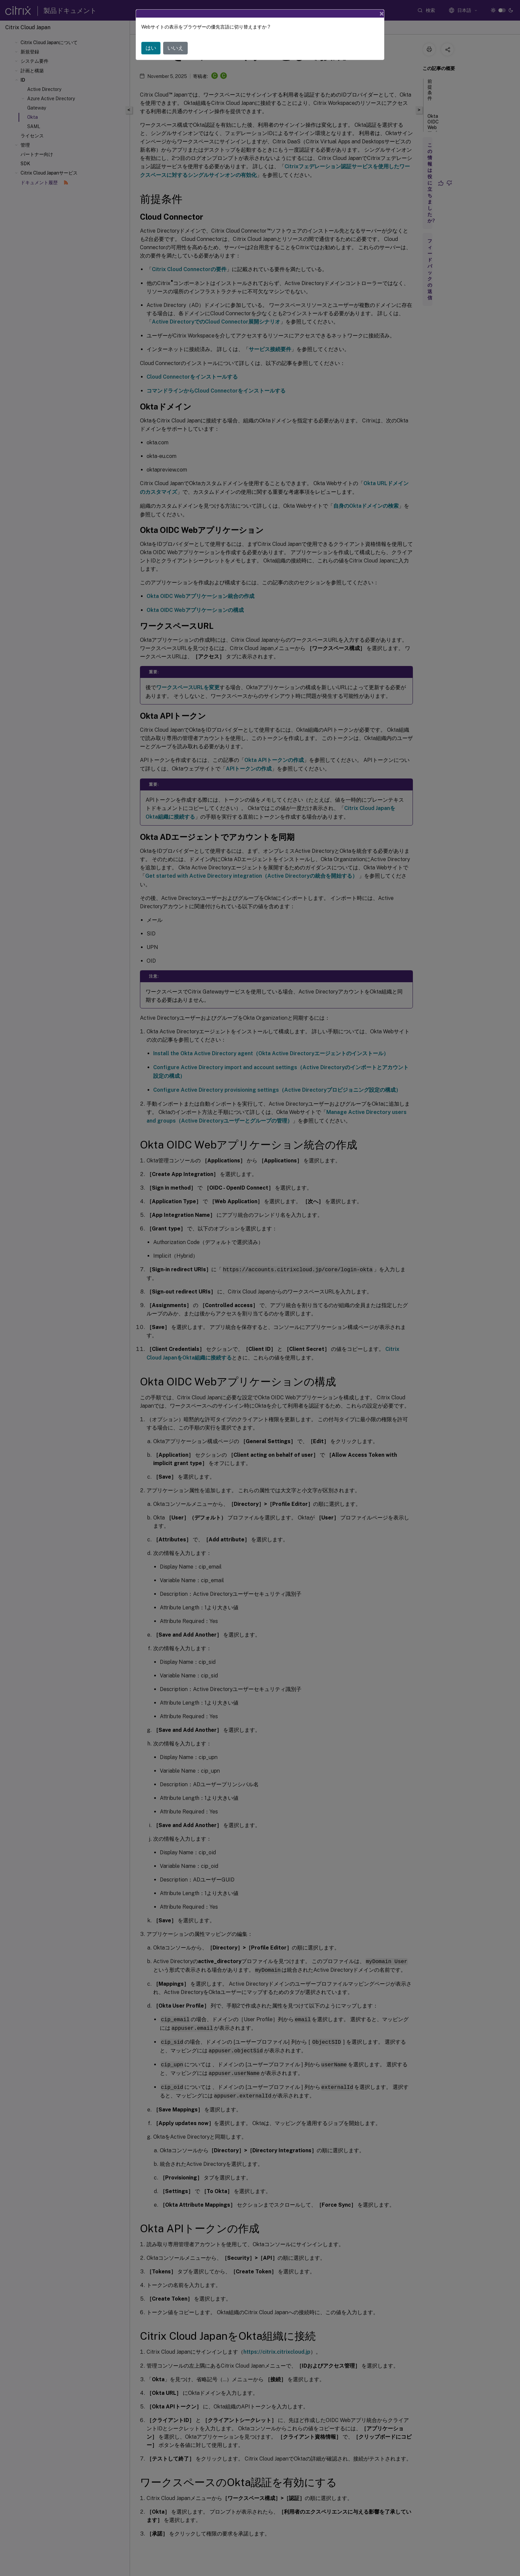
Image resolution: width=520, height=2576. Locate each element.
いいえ (175, 48)
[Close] (381, 13)
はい (151, 48)
